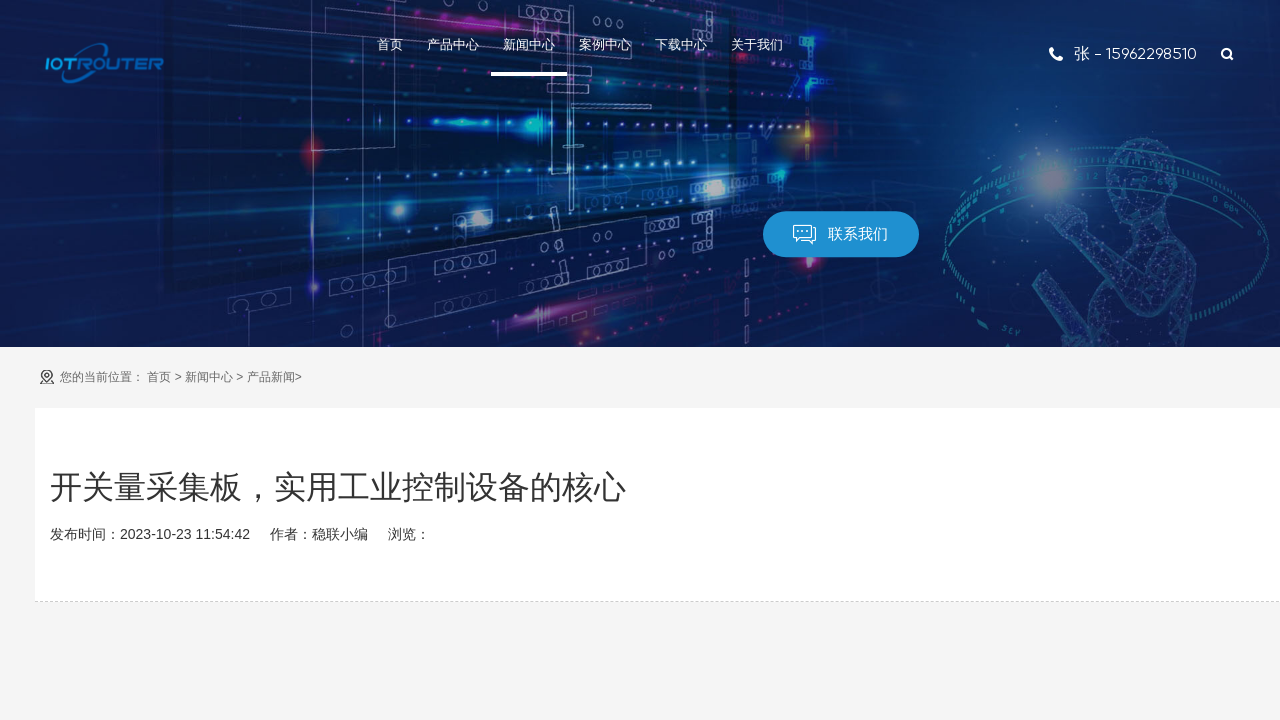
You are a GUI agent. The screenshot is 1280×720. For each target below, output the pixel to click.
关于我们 (757, 44)
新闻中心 (529, 44)
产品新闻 (271, 377)
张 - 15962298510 (1122, 53)
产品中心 (453, 44)
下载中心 (681, 44)
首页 (390, 44)
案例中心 (605, 44)
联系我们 (840, 234)
